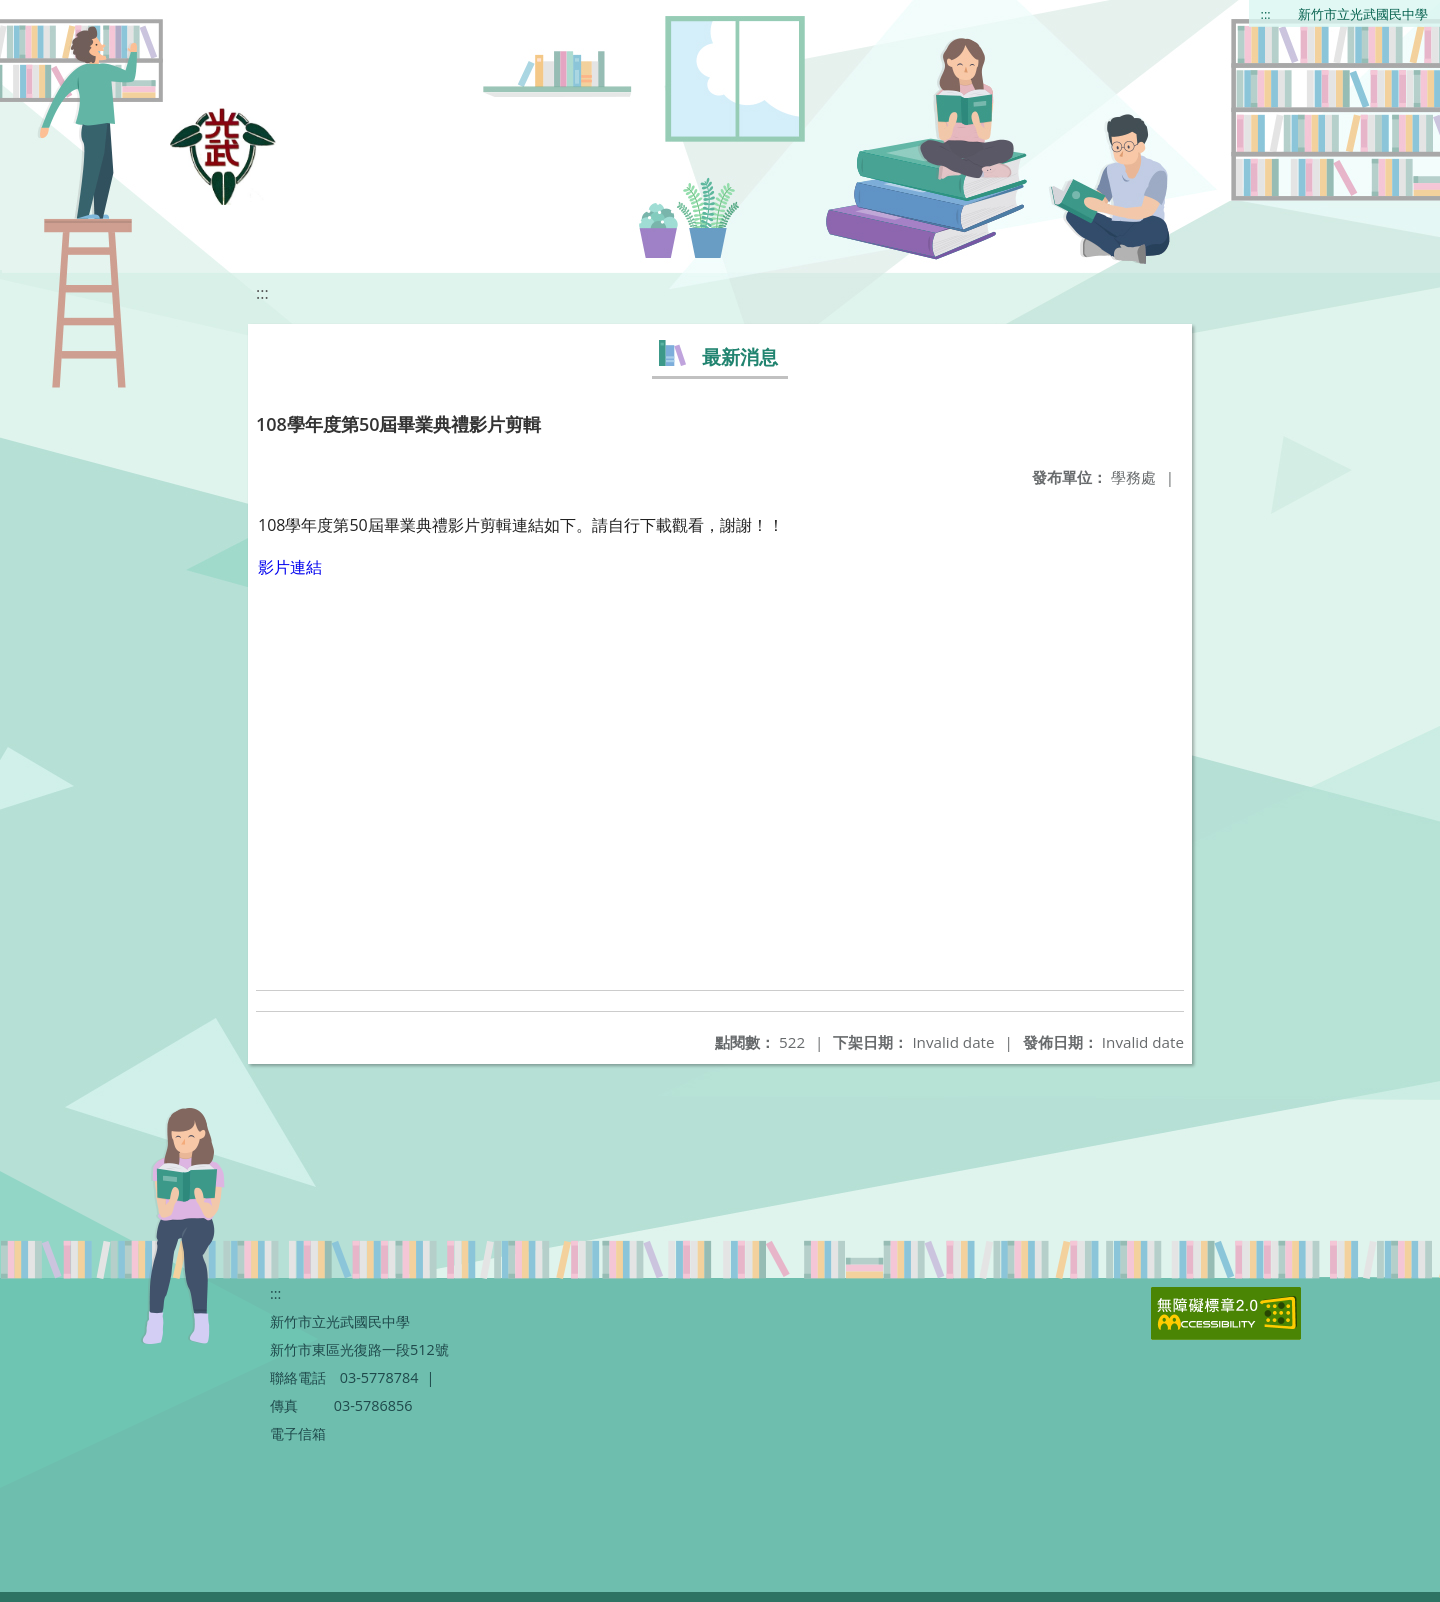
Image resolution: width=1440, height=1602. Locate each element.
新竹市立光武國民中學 (1363, 14)
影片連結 (290, 567)
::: (1266, 14)
